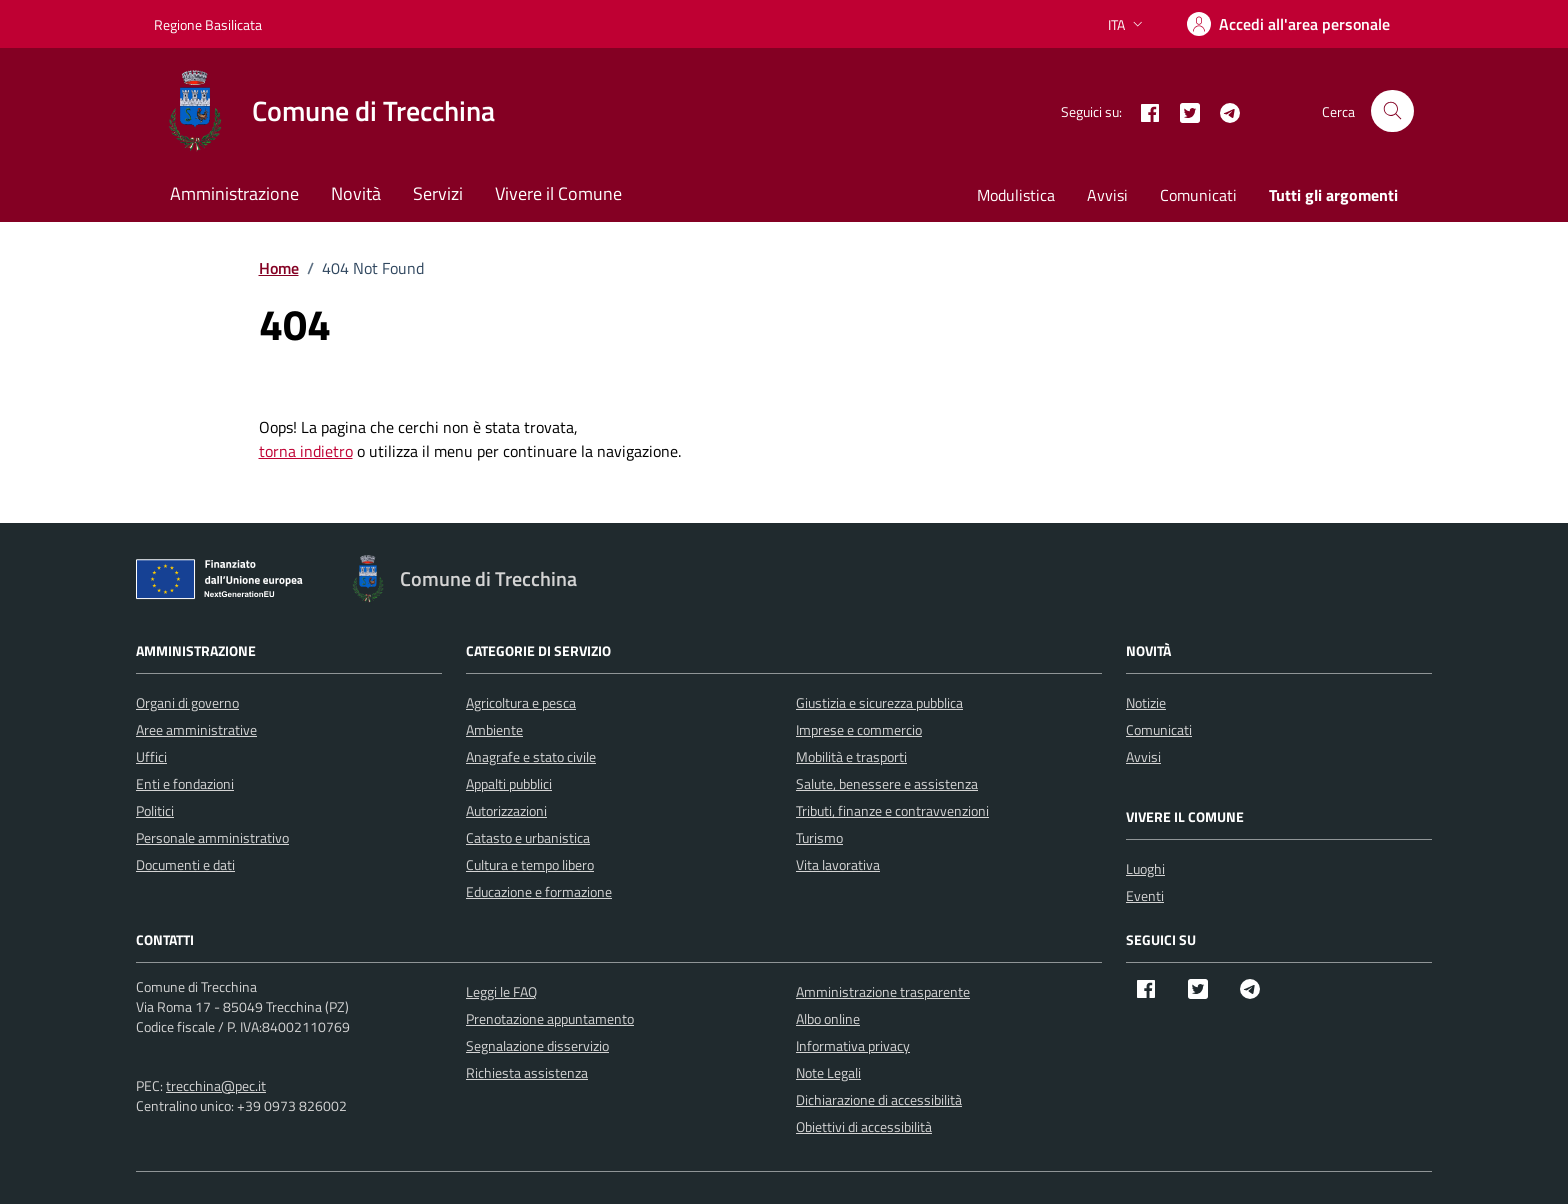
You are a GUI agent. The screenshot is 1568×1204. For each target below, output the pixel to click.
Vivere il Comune (558, 193)
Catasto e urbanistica (528, 837)
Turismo (819, 837)
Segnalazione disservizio (537, 1045)
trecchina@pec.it (216, 1085)
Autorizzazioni (506, 810)
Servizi (438, 193)
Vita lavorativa (838, 864)
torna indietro (306, 451)
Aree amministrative (196, 729)
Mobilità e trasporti (851, 756)
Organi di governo (187, 702)
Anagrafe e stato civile (531, 756)
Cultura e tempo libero (530, 864)
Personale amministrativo (212, 837)
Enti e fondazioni (185, 783)
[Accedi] (1288, 24)
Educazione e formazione (539, 891)
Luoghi (1145, 868)
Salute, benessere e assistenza (887, 783)
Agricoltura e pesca (521, 702)
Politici (155, 810)
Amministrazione (234, 193)
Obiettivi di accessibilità (864, 1126)
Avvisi (1107, 195)
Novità (356, 193)
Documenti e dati (185, 864)
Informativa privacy (853, 1045)
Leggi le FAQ (501, 991)
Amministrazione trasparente (883, 991)
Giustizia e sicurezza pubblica (879, 702)
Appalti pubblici (509, 783)
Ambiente (494, 729)
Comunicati (1198, 195)
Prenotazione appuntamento (550, 1018)
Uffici (151, 756)
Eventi (1145, 895)
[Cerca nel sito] (1392, 111)
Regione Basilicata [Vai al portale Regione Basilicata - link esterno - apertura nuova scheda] (208, 24)
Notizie (1146, 702)
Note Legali (828, 1072)
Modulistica (1016, 195)
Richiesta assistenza (527, 1072)
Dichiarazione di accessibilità (879, 1099)
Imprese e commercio (859, 729)
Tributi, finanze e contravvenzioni (892, 810)
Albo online (828, 1018)
